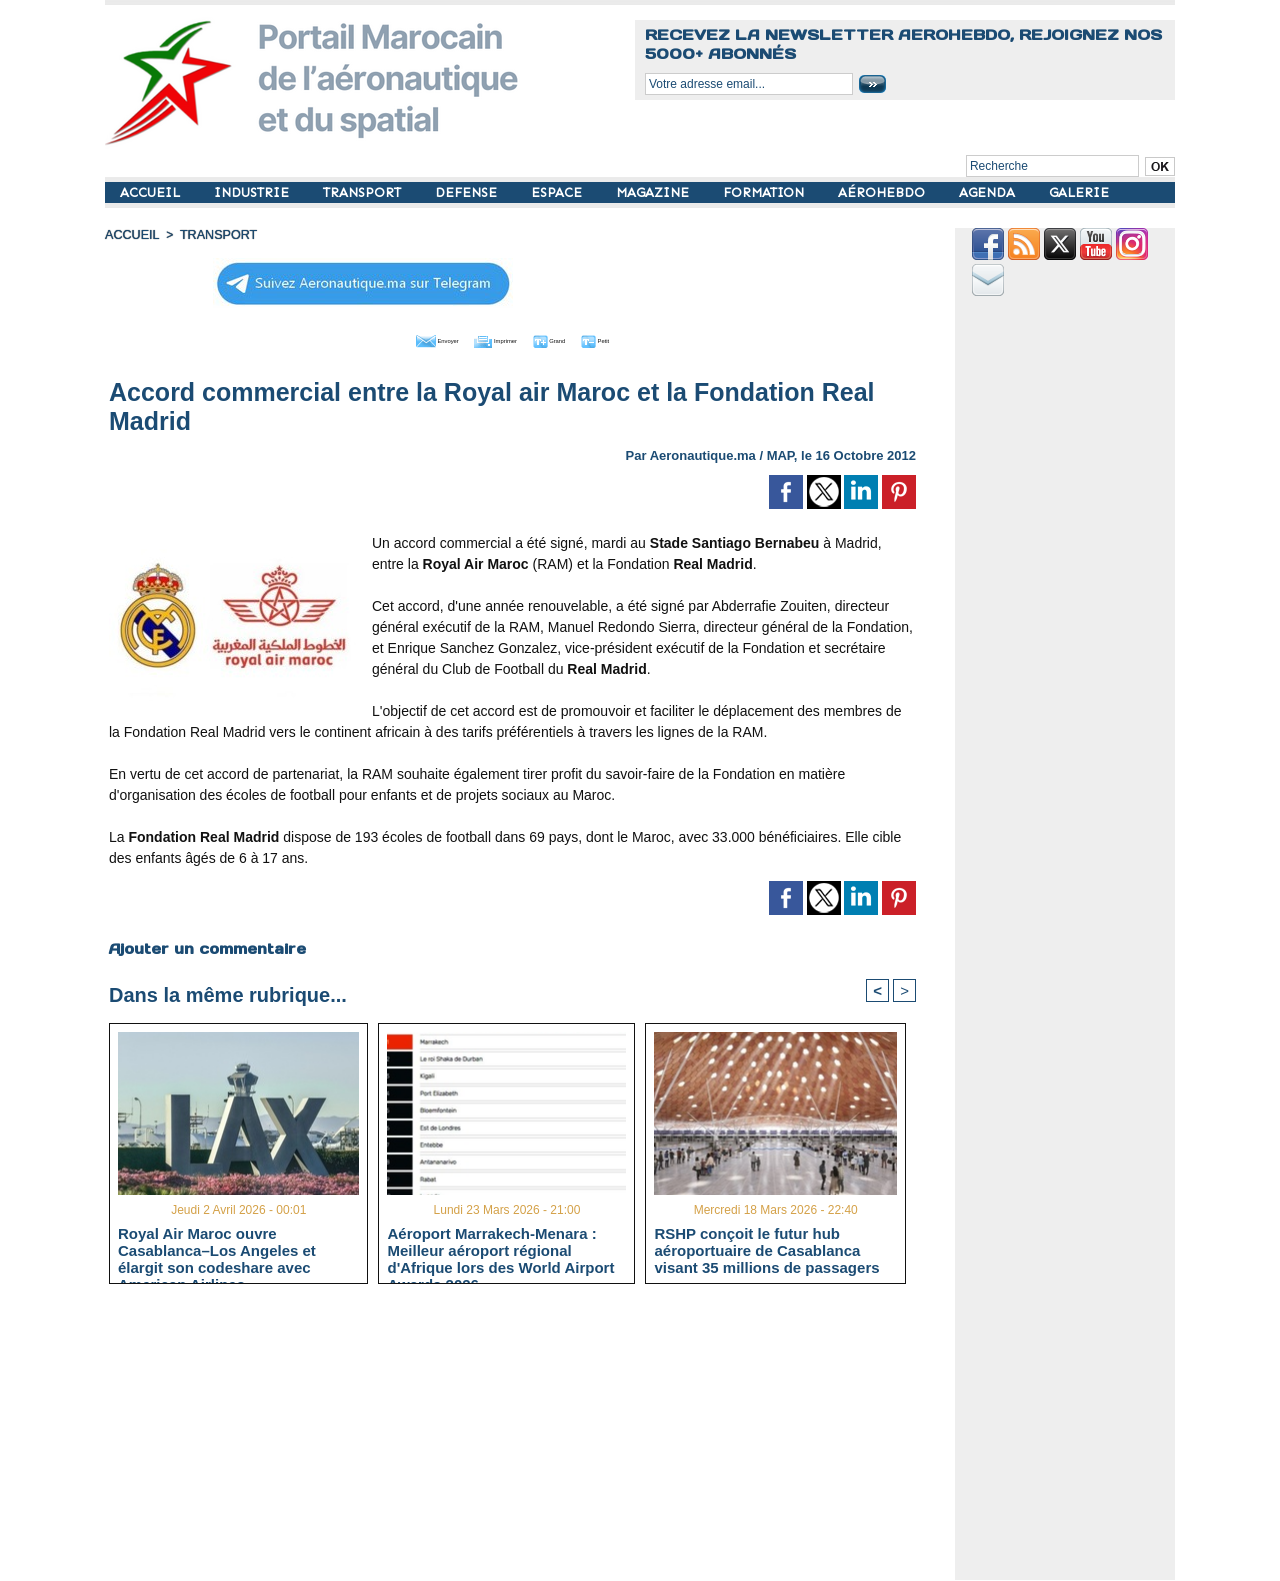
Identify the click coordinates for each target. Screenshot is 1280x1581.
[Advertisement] (527, 1439)
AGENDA (989, 192)
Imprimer (489, 338)
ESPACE (558, 192)
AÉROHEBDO (883, 192)
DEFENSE (468, 192)
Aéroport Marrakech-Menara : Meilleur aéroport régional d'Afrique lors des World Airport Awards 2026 (500, 1249)
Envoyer (398, 338)
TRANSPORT (364, 192)
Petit (640, 338)
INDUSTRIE (253, 192)
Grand (573, 338)
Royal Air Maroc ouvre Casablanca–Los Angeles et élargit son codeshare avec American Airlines (217, 1249)
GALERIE (1079, 192)
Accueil (131, 235)
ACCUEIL (152, 192)
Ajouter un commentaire (206, 945)
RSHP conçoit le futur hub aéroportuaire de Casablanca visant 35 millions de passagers (766, 1249)
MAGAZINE (654, 192)
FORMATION (765, 192)
